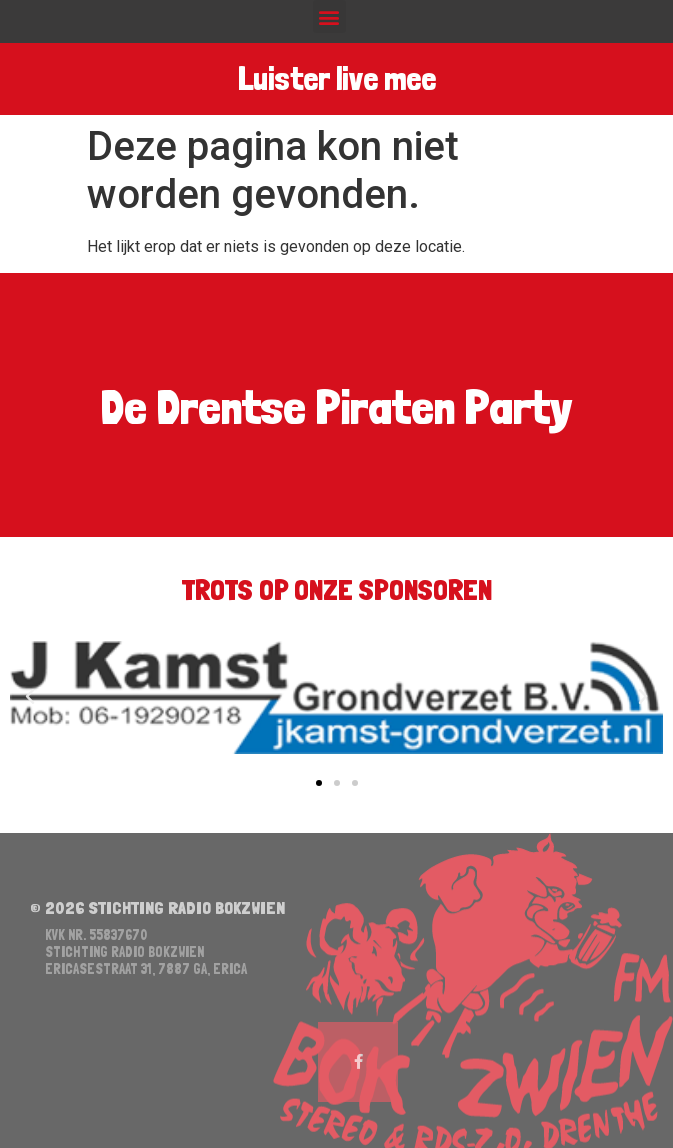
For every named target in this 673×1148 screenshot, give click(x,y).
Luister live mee (337, 79)
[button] (329, 16)
